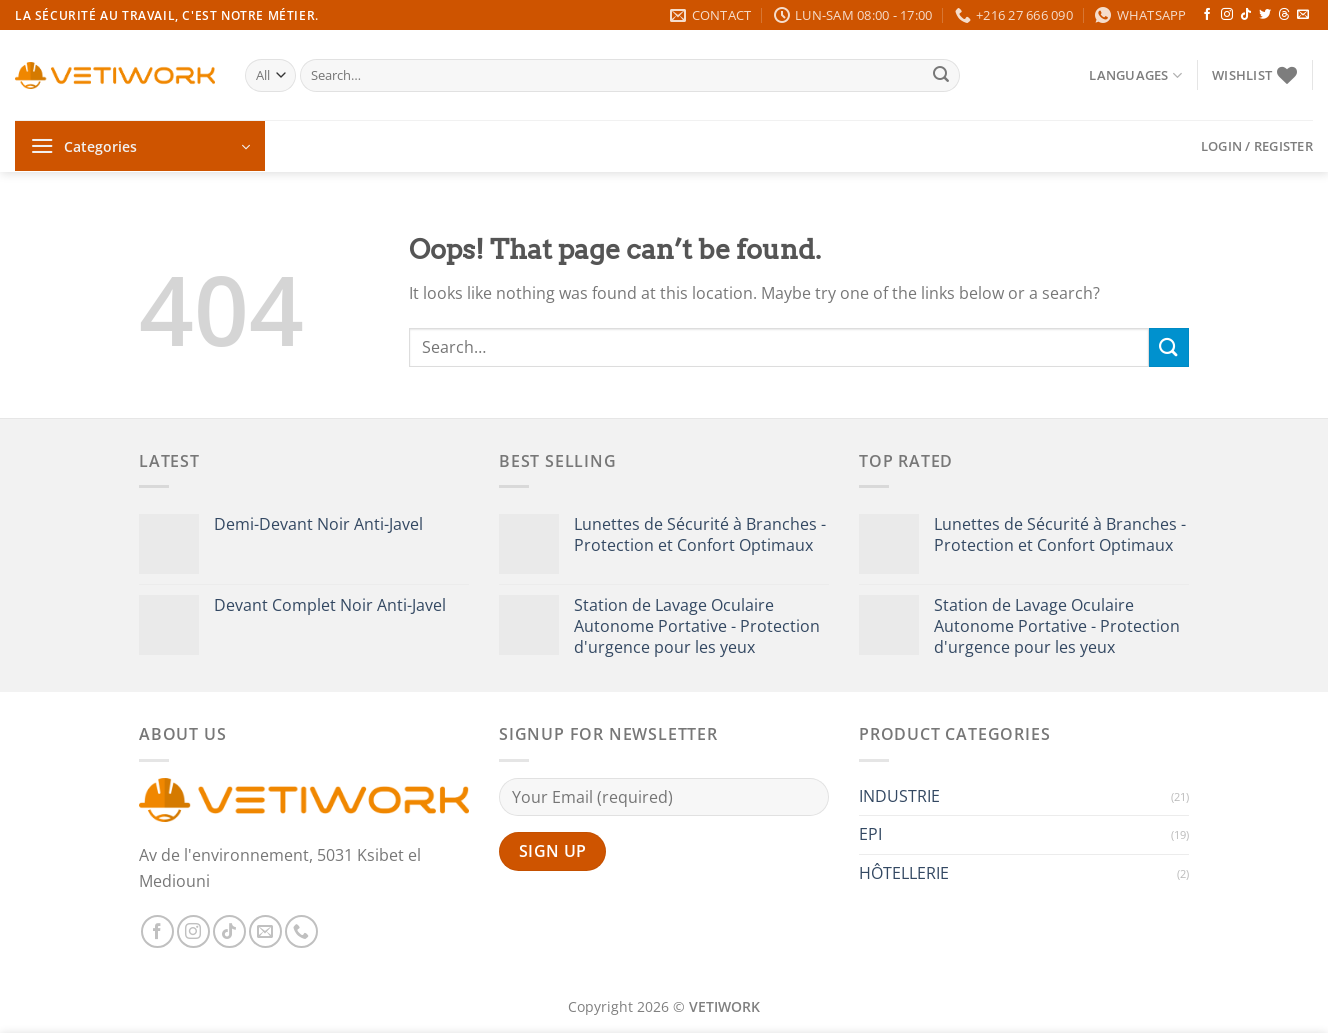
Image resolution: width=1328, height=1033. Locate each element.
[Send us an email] (1303, 15)
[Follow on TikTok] (1246, 15)
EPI (870, 834)
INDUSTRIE (899, 796)
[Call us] (301, 931)
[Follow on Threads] (1284, 15)
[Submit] (942, 76)
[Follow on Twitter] (1265, 15)
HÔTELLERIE (904, 873)
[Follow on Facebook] (1207, 15)
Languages (1135, 75)
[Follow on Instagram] (1227, 15)
